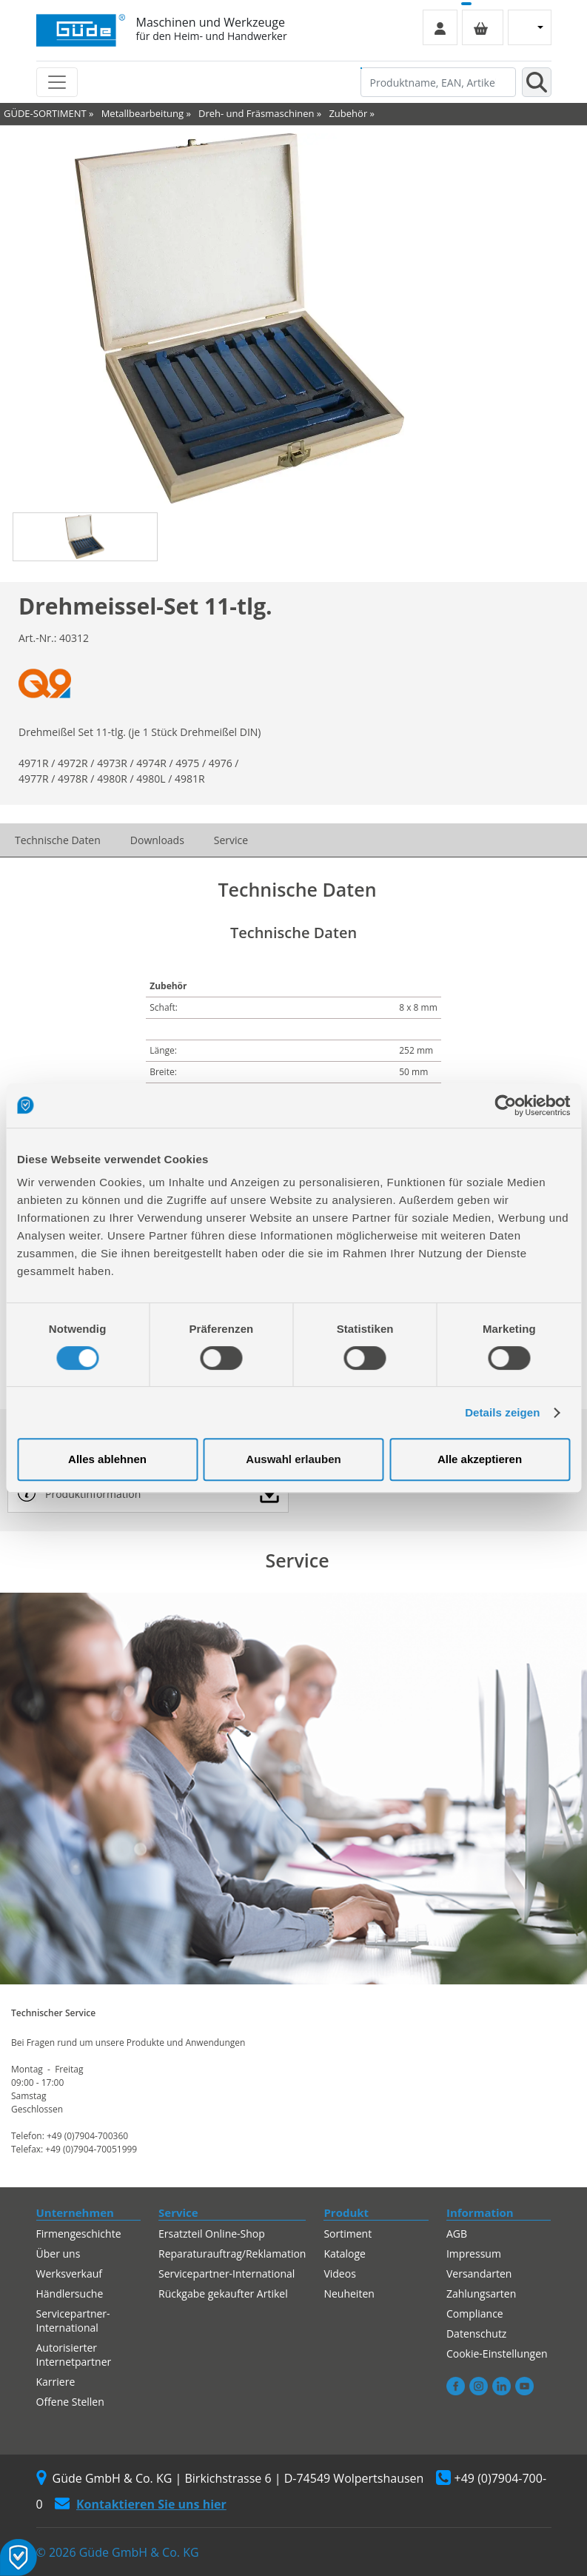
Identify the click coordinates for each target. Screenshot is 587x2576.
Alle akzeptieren (479, 1459)
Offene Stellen (70, 2402)
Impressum (473, 2254)
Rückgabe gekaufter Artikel (223, 2293)
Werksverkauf (69, 2273)
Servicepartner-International (73, 2320)
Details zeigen (502, 1412)
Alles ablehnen (107, 1459)
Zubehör (348, 113)
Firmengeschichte (78, 2234)
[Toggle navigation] (57, 82)
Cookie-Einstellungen (497, 2353)
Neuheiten (348, 2293)
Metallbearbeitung (142, 113)
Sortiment (347, 2234)
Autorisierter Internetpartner (74, 2355)
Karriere (56, 2382)
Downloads (157, 840)
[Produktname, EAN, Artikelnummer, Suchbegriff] (438, 82)
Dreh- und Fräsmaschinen (256, 113)
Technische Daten (58, 840)
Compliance (474, 2313)
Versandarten (478, 2273)
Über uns (58, 2254)
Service (231, 840)
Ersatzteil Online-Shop (211, 2234)
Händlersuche (70, 2293)
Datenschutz (476, 2333)
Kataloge (344, 2254)
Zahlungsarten (481, 2293)
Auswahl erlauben (293, 1459)
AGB (456, 2234)
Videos (339, 2273)
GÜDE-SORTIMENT (45, 113)
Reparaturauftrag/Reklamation (232, 2254)
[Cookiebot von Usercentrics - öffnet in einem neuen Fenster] (505, 1105)
